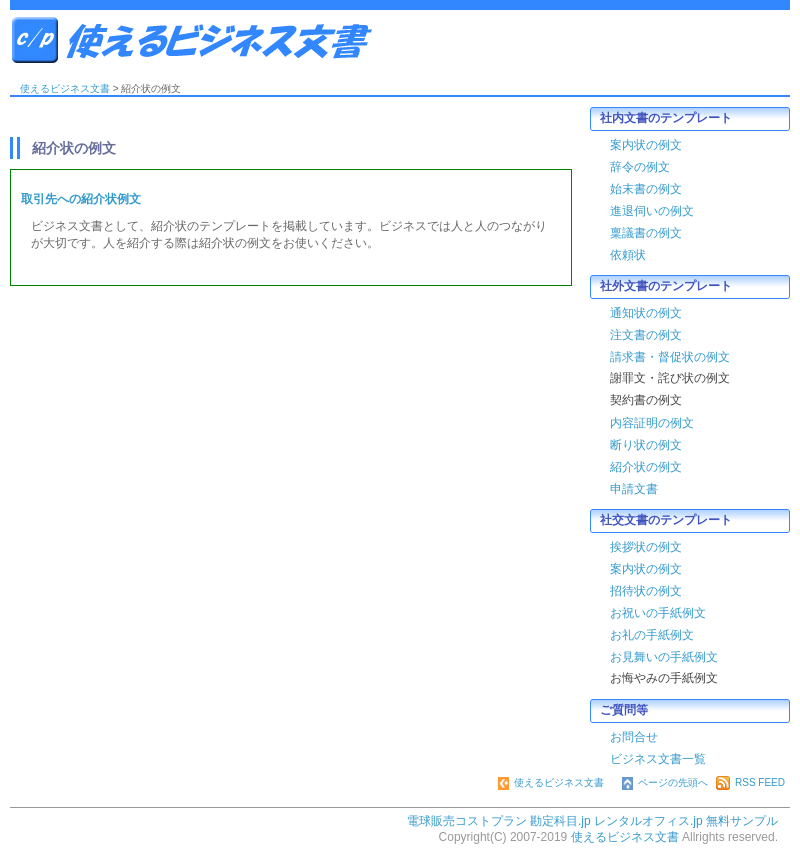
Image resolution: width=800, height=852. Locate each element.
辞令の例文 (640, 167)
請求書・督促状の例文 (670, 357)
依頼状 (628, 255)
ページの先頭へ (665, 782)
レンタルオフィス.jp (648, 821)
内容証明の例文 (652, 423)
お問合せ (634, 737)
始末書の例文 (646, 189)
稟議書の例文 (646, 233)
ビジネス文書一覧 (658, 759)
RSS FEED (750, 782)
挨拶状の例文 (646, 547)
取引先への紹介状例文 (81, 199)
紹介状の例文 (646, 467)
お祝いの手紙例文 (658, 613)
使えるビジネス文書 (220, 40)
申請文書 (634, 489)
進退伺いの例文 (652, 211)
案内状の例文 (646, 145)
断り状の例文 (646, 445)
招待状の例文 (646, 591)
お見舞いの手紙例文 (664, 657)
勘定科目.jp (560, 821)
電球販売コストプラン (467, 821)
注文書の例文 (646, 335)
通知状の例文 (646, 313)
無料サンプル (742, 821)
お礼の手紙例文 (652, 635)
